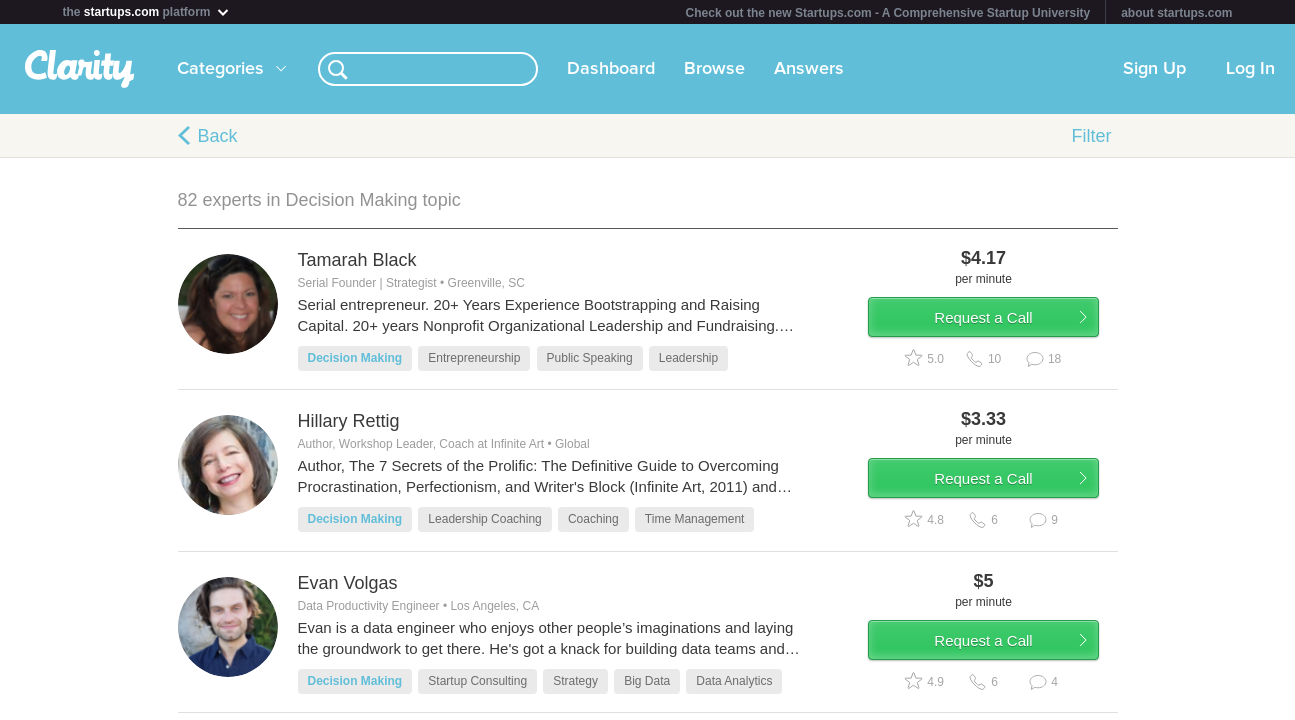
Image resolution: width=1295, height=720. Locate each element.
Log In (1250, 69)
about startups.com (1176, 13)
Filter (1092, 136)
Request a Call (1000, 323)
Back (218, 136)
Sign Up (1154, 69)
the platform (147, 11)
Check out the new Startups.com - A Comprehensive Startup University (888, 13)
